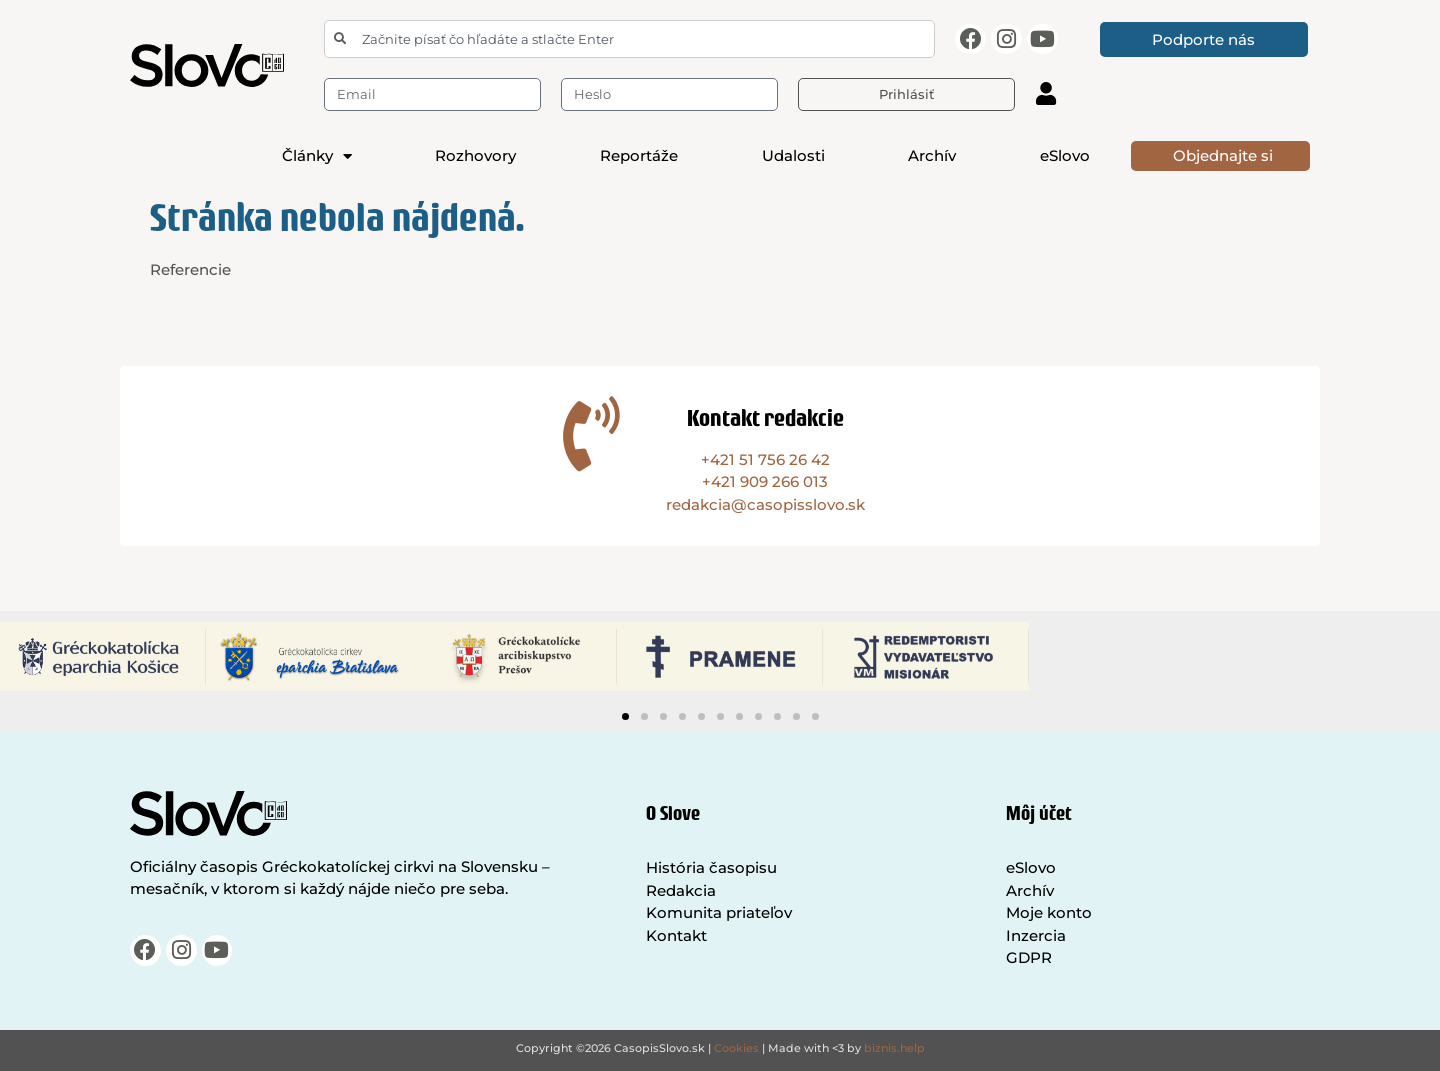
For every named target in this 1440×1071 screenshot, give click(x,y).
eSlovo (1065, 155)
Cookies (736, 1048)
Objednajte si (1223, 155)
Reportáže (639, 155)
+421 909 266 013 (765, 481)
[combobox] (629, 39)
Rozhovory (475, 155)
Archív (932, 155)
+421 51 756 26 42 (765, 459)
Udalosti (793, 155)
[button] (625, 716)
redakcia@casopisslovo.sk (765, 504)
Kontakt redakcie (765, 417)
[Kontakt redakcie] (591, 433)
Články (317, 156)
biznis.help (894, 1048)
